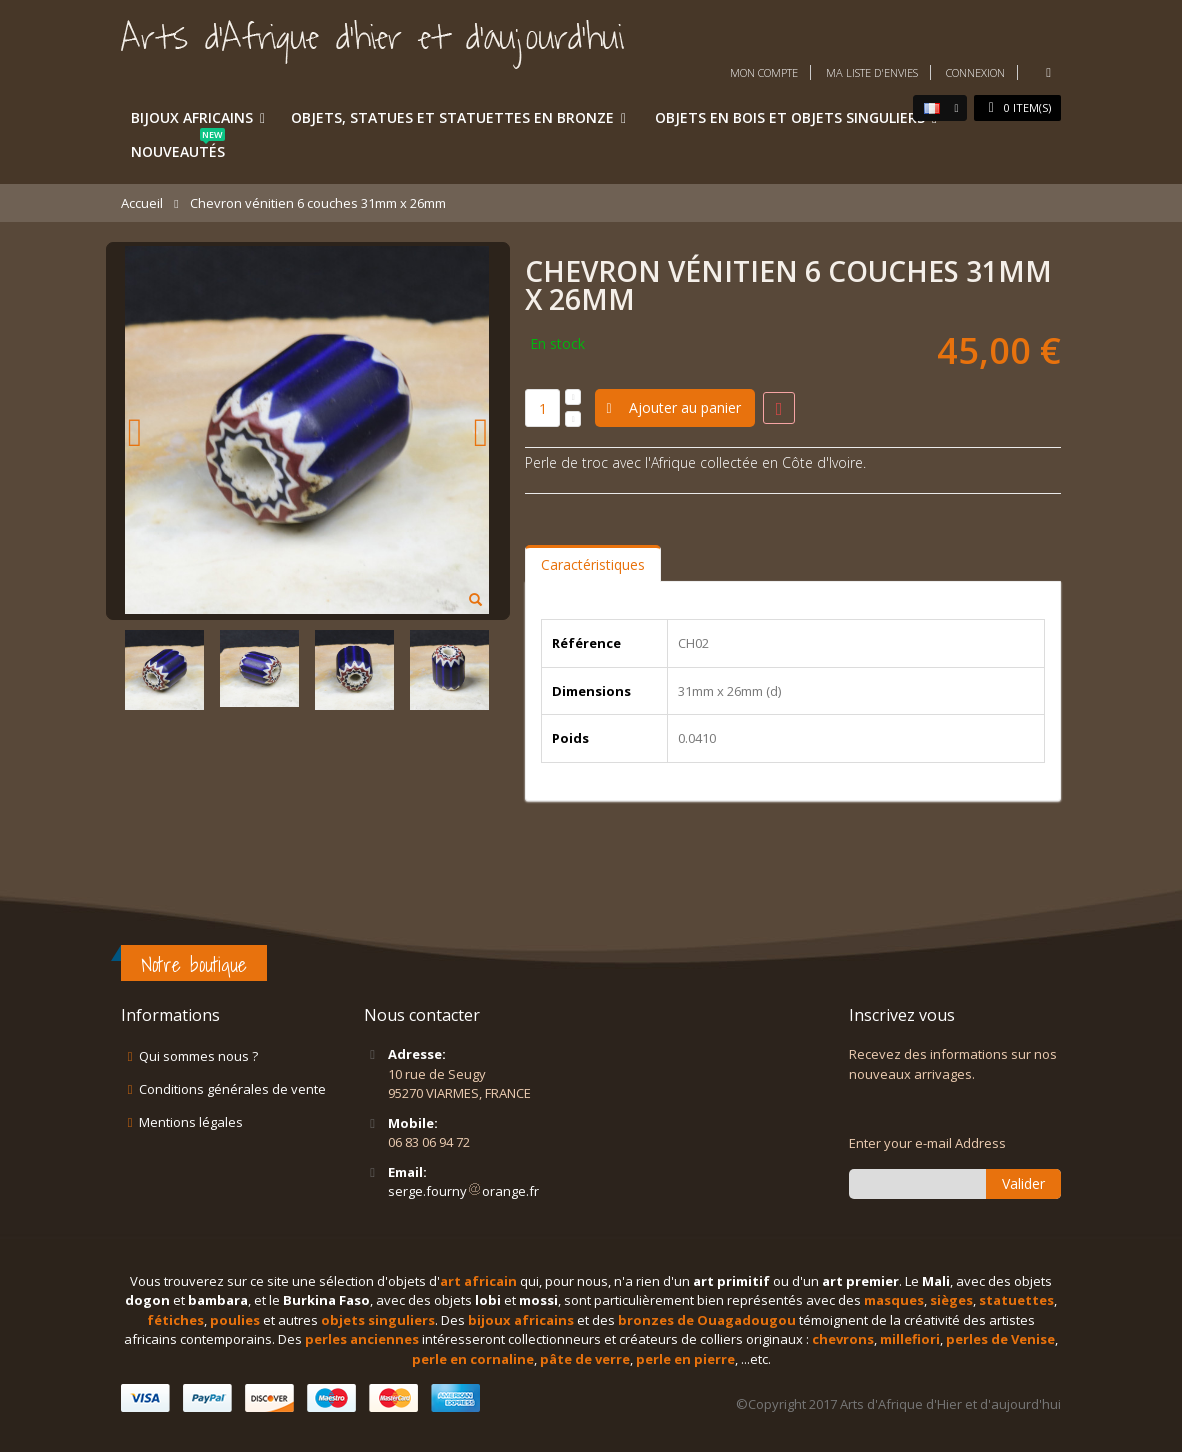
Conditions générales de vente (232, 1089)
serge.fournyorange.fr (463, 1191)
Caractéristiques (593, 564)
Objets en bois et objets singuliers (790, 117)
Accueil (142, 203)
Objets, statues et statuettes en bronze (452, 117)
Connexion (975, 72)
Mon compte (764, 72)
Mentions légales (191, 1122)
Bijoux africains (192, 117)
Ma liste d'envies (872, 72)
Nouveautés (178, 148)
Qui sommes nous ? (198, 1056)
